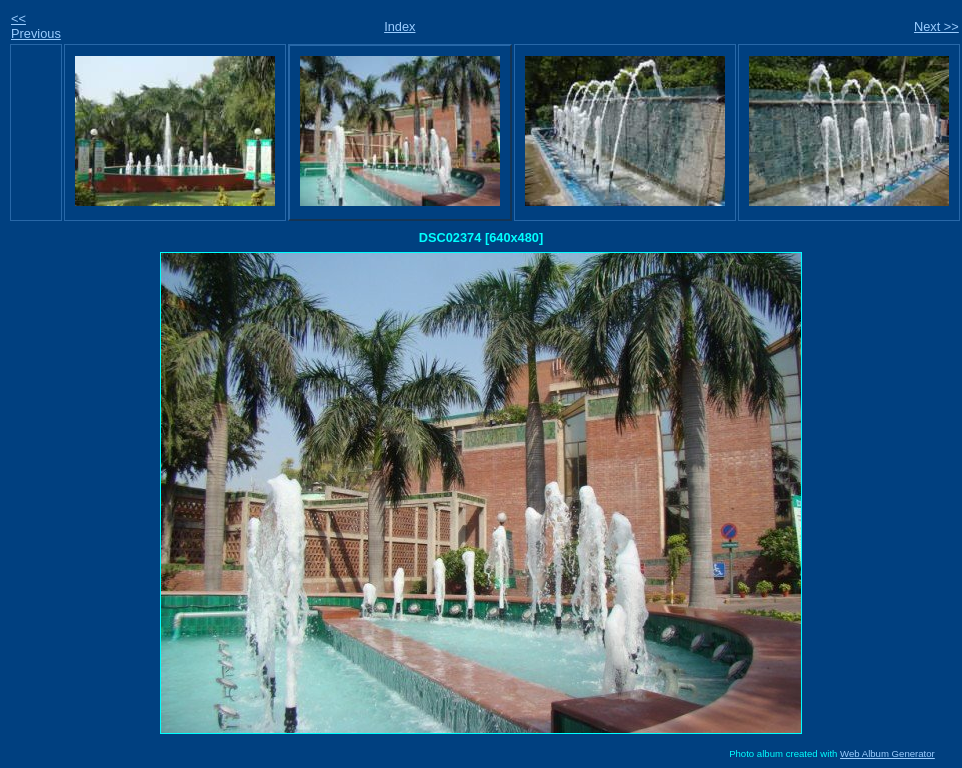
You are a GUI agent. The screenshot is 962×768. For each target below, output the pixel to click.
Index (399, 26)
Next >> (936, 26)
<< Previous (36, 26)
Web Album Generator (887, 753)
